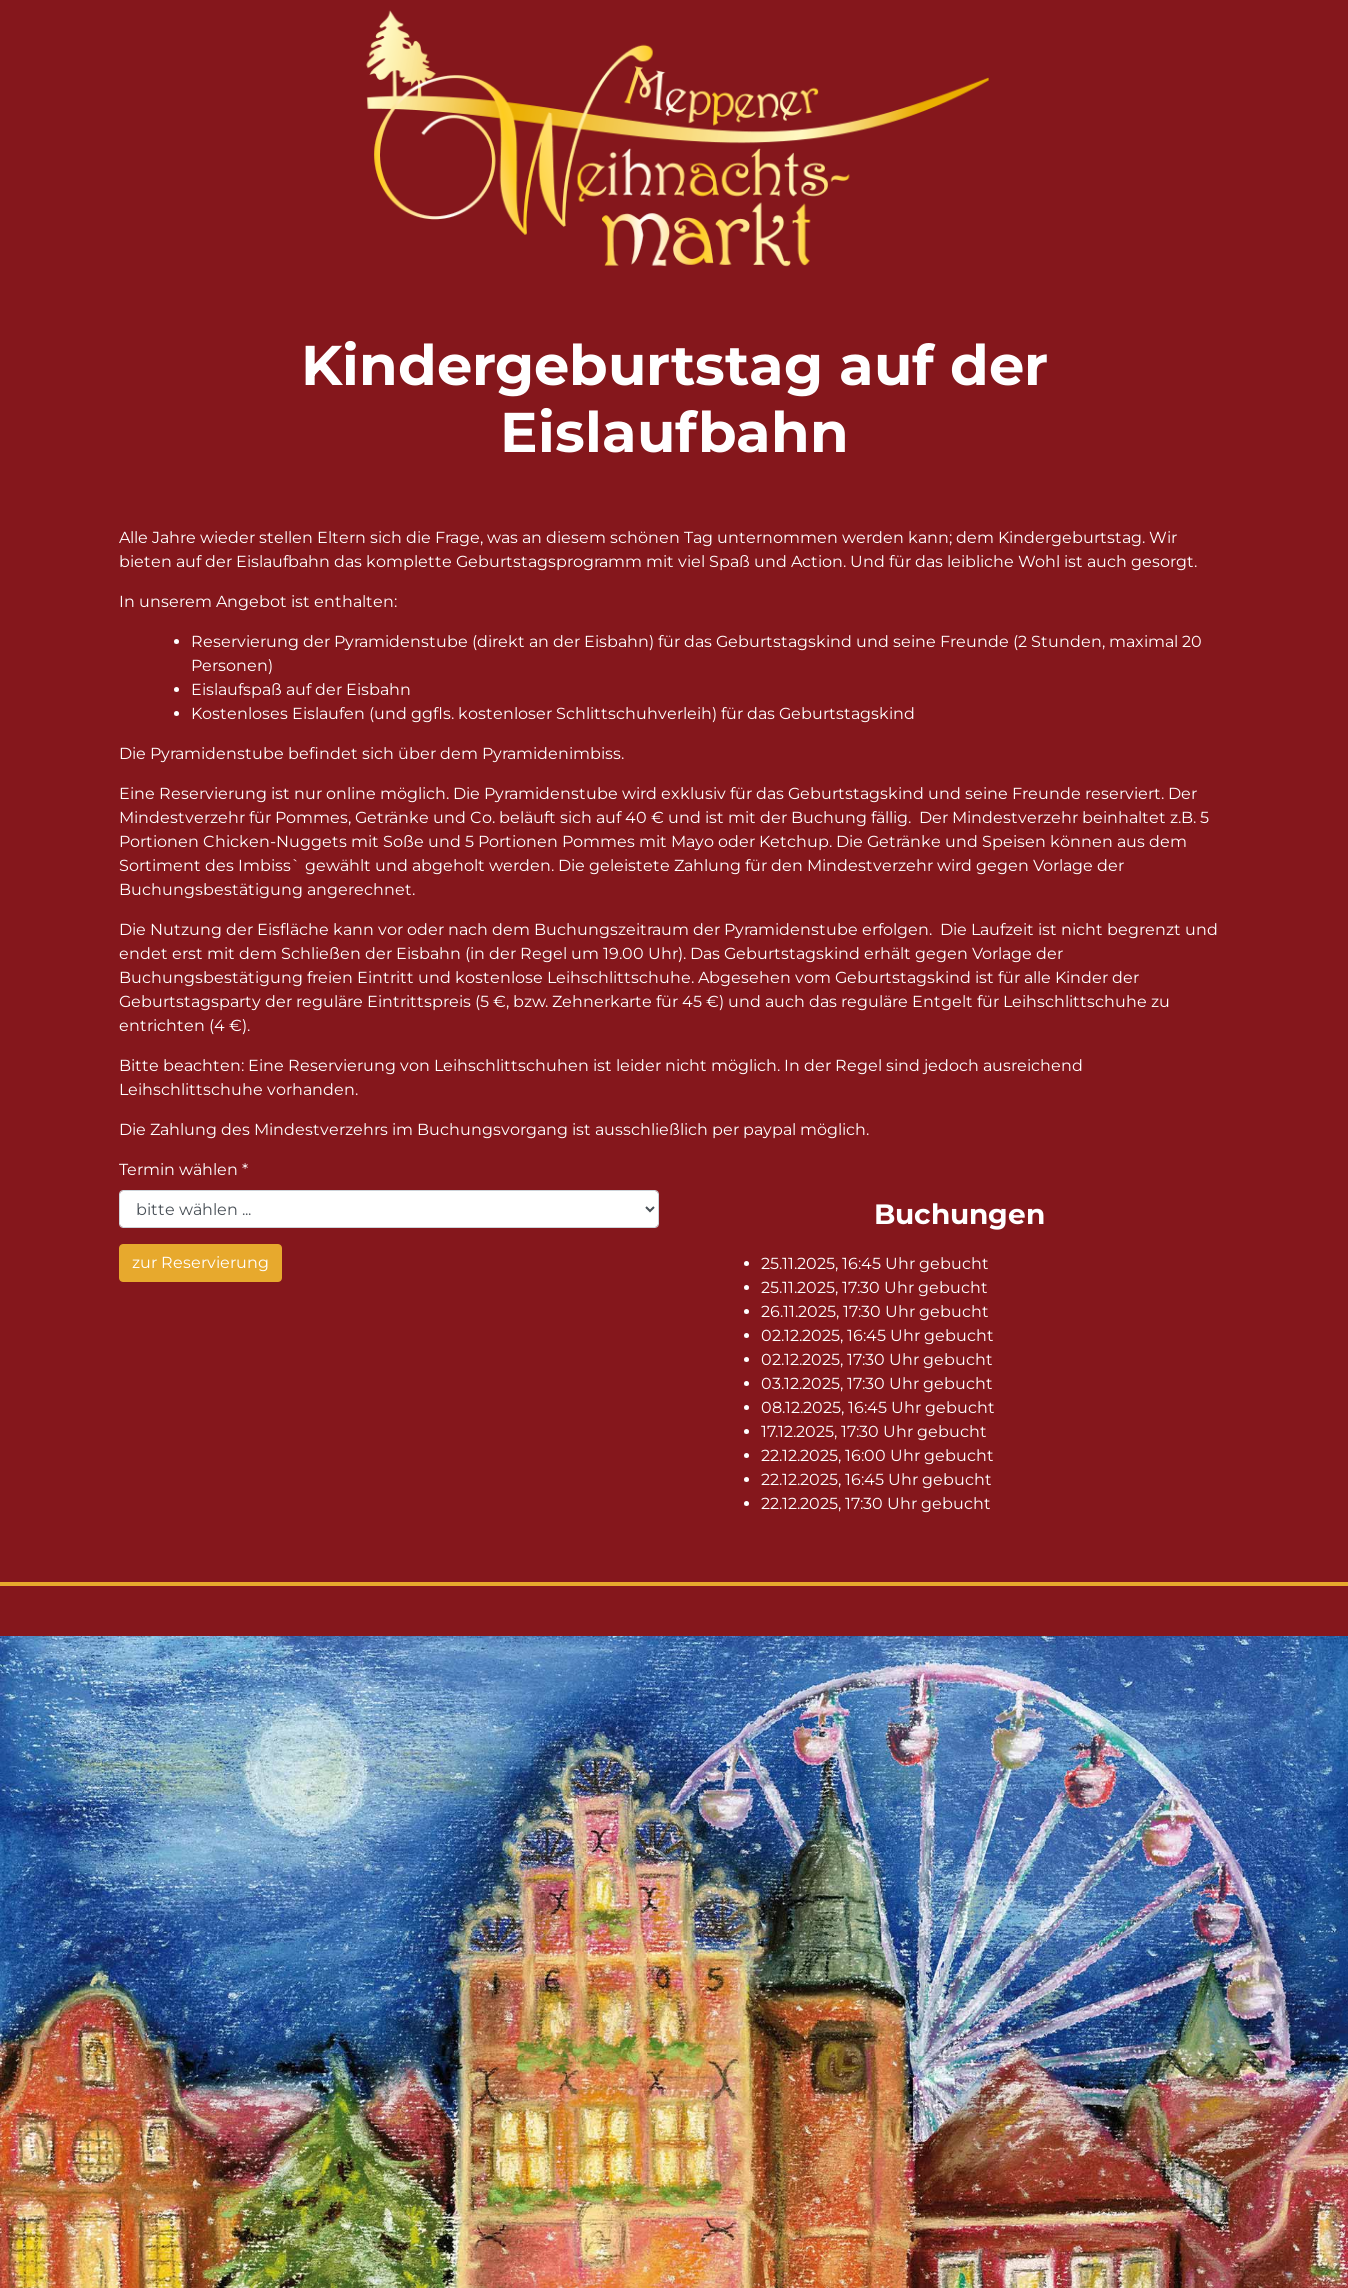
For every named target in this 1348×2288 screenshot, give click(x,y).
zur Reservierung (200, 1262)
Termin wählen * (183, 1169)
